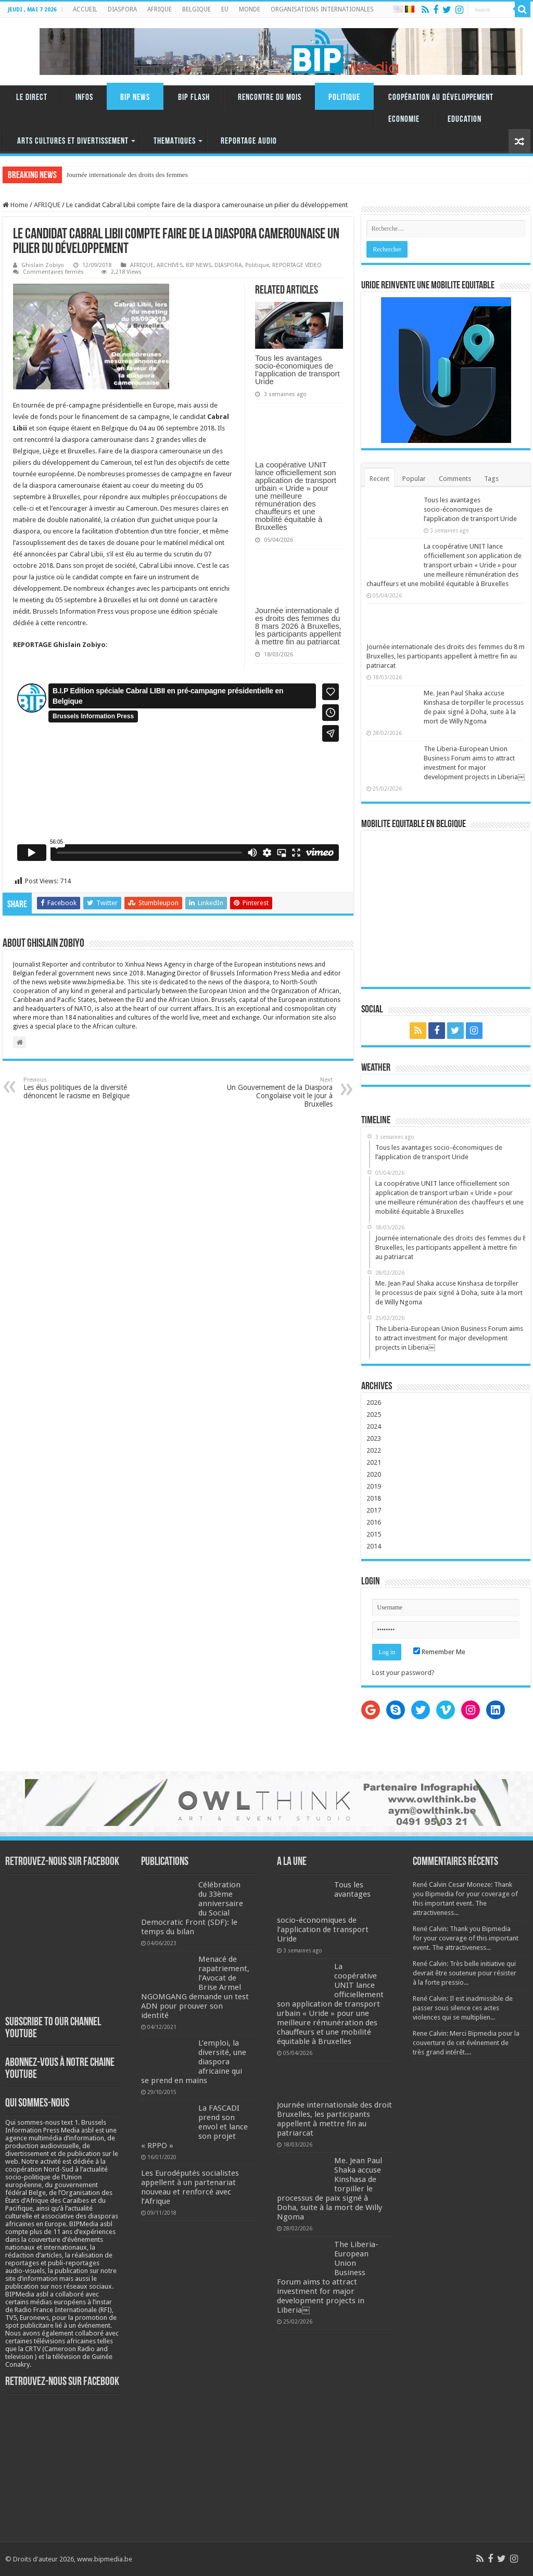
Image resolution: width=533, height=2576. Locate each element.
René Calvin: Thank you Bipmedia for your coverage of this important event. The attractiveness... (465, 1938)
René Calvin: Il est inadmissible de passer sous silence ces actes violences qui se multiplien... (463, 2008)
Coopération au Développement (440, 97)
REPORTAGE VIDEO (297, 265)
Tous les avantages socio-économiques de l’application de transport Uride (297, 369)
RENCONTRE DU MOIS (269, 97)
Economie (404, 119)
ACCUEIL (85, 9)
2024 (373, 1426)
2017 (373, 1510)
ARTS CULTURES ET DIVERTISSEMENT (73, 141)
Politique (344, 97)
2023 (373, 1438)
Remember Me (439, 1652)
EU (225, 9)
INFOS (84, 97)
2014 (373, 1546)
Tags (491, 479)
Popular (414, 479)
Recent (379, 479)
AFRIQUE (159, 9)
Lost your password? (403, 1673)
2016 (373, 1522)
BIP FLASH (194, 97)
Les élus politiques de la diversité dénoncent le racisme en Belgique (76, 1088)
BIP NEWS (135, 97)
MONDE (249, 9)
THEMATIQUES (175, 141)
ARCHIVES (170, 265)
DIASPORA (122, 9)
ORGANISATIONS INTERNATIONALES (322, 9)
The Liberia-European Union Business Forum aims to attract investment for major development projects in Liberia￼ (327, 2277)
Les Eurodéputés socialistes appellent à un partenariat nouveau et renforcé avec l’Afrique (190, 2187)
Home (15, 205)
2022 (373, 1450)
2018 (373, 1498)
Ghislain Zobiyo (42, 265)
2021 (373, 1462)
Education (464, 119)
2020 (373, 1474)
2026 (373, 1402)
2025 (373, 1414)
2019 (373, 1486)
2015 (373, 1534)
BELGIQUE (196, 9)
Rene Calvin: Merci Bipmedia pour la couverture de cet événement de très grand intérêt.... (466, 2042)
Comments (455, 479)
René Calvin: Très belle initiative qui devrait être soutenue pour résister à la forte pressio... (464, 1973)
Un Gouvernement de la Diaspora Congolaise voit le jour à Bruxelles (279, 1092)
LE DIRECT (31, 97)
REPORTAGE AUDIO (249, 141)
